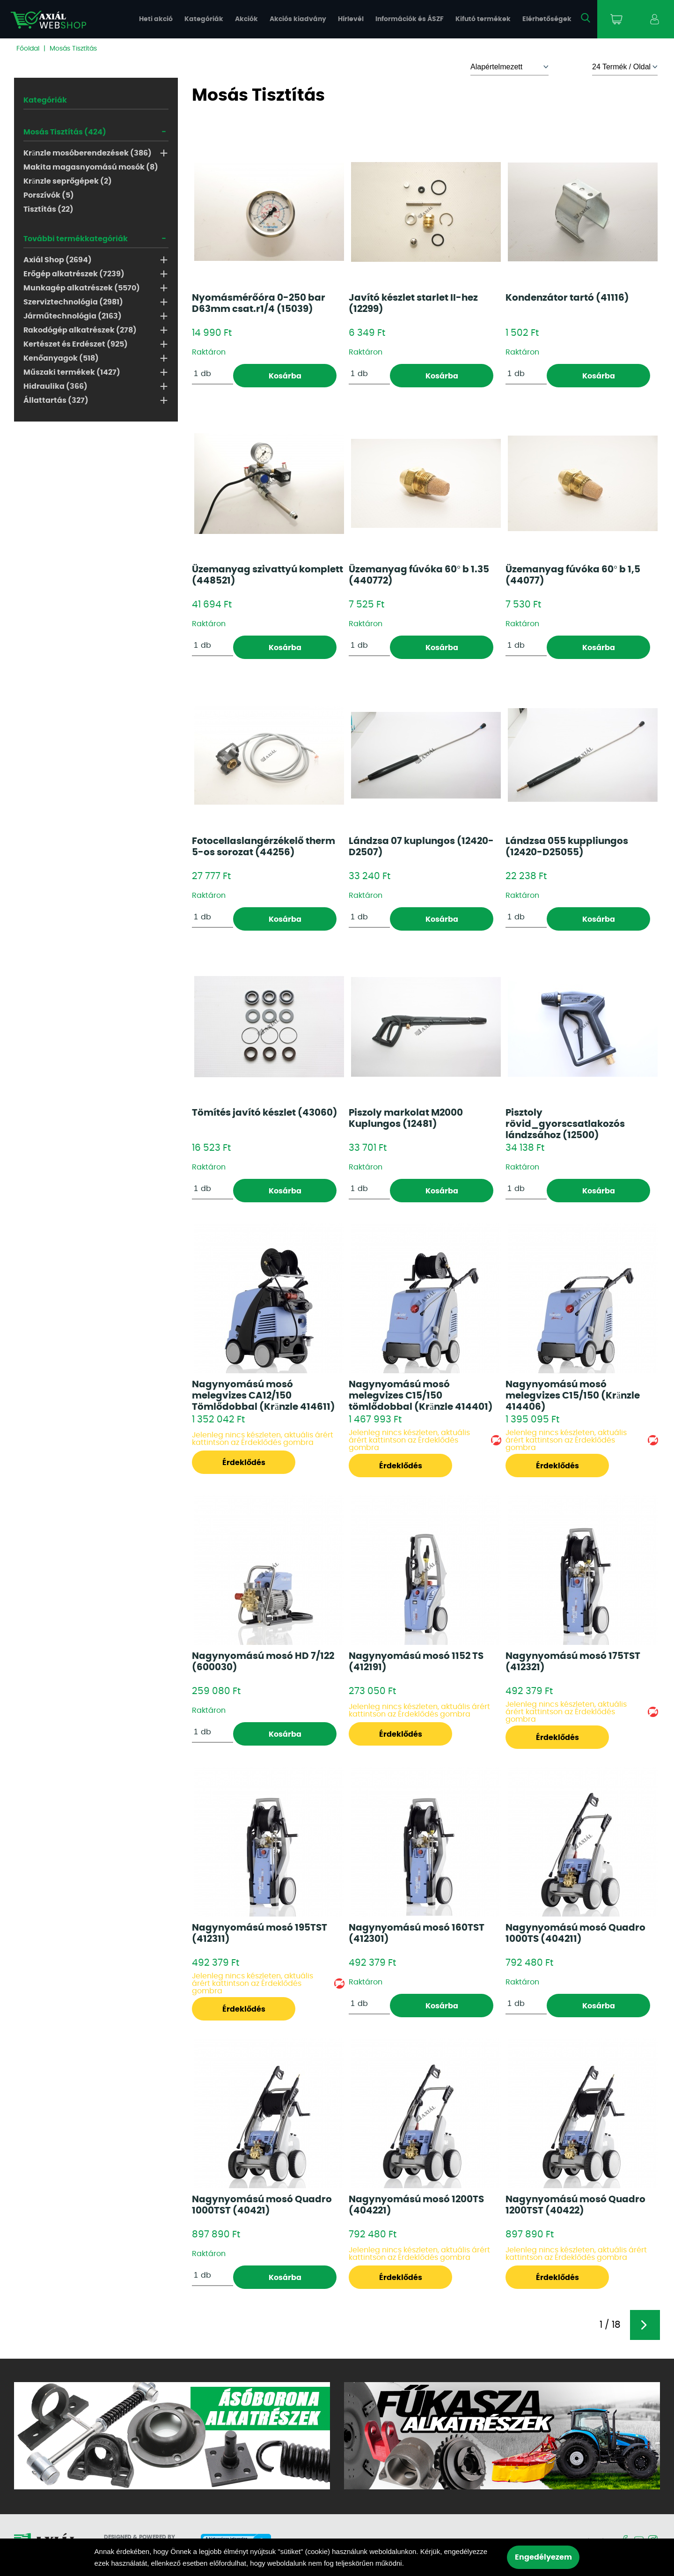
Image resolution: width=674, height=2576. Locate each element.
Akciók (246, 19)
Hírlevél (351, 19)
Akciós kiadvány (298, 19)
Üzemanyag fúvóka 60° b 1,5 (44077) (573, 575)
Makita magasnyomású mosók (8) (90, 167)
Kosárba (285, 376)
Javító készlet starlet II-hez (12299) (413, 303)
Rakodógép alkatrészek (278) (80, 330)
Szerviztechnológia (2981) (73, 302)
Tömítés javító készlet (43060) (264, 1113)
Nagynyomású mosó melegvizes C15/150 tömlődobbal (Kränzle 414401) (421, 1396)
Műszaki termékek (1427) (71, 372)
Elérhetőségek (546, 19)
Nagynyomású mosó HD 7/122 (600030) (263, 1661)
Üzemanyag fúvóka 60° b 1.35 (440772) (419, 575)
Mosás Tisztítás (73, 48)
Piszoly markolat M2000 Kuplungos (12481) (406, 1118)
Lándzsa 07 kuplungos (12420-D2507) (421, 846)
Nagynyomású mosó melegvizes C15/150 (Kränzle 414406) (573, 1396)
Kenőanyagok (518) (61, 358)
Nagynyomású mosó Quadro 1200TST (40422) (575, 2205)
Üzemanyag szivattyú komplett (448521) (267, 575)
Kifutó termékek (483, 19)
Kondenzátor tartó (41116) (567, 298)
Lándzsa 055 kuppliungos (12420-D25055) (567, 846)
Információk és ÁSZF (409, 19)
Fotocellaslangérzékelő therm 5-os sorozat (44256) (263, 846)
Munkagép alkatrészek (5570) (81, 288)
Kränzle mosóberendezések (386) (87, 153)
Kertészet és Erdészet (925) (75, 344)
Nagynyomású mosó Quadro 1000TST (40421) (262, 2205)
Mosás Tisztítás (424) (64, 132)
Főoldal (27, 48)
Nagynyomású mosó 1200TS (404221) (416, 2205)
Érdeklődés (243, 1462)
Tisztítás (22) (48, 209)
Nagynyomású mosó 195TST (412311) (259, 1933)
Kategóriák (203, 19)
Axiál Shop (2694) (57, 260)
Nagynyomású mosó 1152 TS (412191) (416, 1661)
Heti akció (156, 19)
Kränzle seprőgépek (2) (67, 181)
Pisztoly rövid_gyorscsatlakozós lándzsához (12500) (565, 1124)
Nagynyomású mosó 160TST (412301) (416, 1933)
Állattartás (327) (55, 400)
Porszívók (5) (48, 195)
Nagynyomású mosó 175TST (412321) (573, 1661)
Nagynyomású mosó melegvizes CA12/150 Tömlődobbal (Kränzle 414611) (263, 1396)
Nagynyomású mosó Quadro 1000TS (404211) (575, 1933)
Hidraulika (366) (55, 386)
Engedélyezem (543, 2557)
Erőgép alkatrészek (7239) (74, 274)
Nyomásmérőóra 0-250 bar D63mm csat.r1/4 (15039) (258, 303)
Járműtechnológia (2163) (72, 316)
